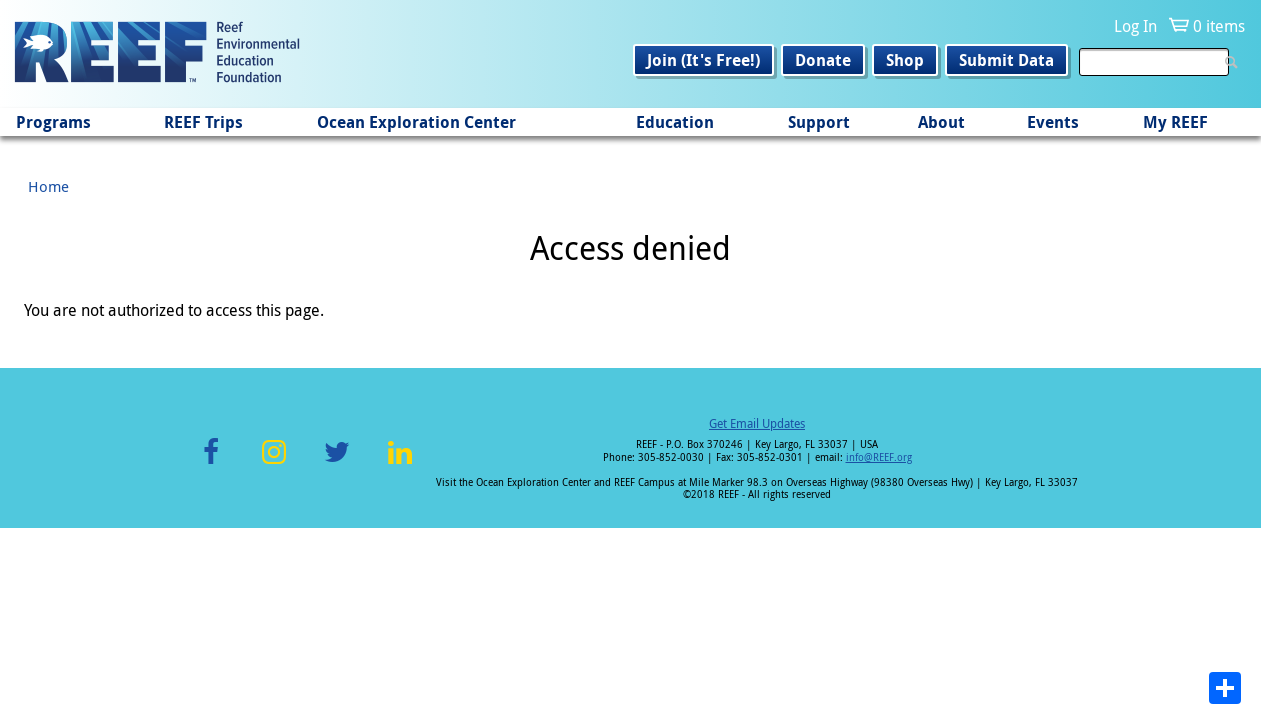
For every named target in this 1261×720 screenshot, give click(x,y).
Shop (905, 60)
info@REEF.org (879, 457)
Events (1053, 122)
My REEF (1175, 122)
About (941, 122)
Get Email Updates (757, 423)
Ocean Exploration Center (416, 122)
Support (819, 122)
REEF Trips (203, 122)
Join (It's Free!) (703, 60)
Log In (1135, 26)
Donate (823, 60)
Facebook (211, 463)
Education (675, 122)
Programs (53, 122)
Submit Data (1006, 60)
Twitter (337, 463)
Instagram (274, 463)
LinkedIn (400, 463)
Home (48, 186)
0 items (1219, 26)
